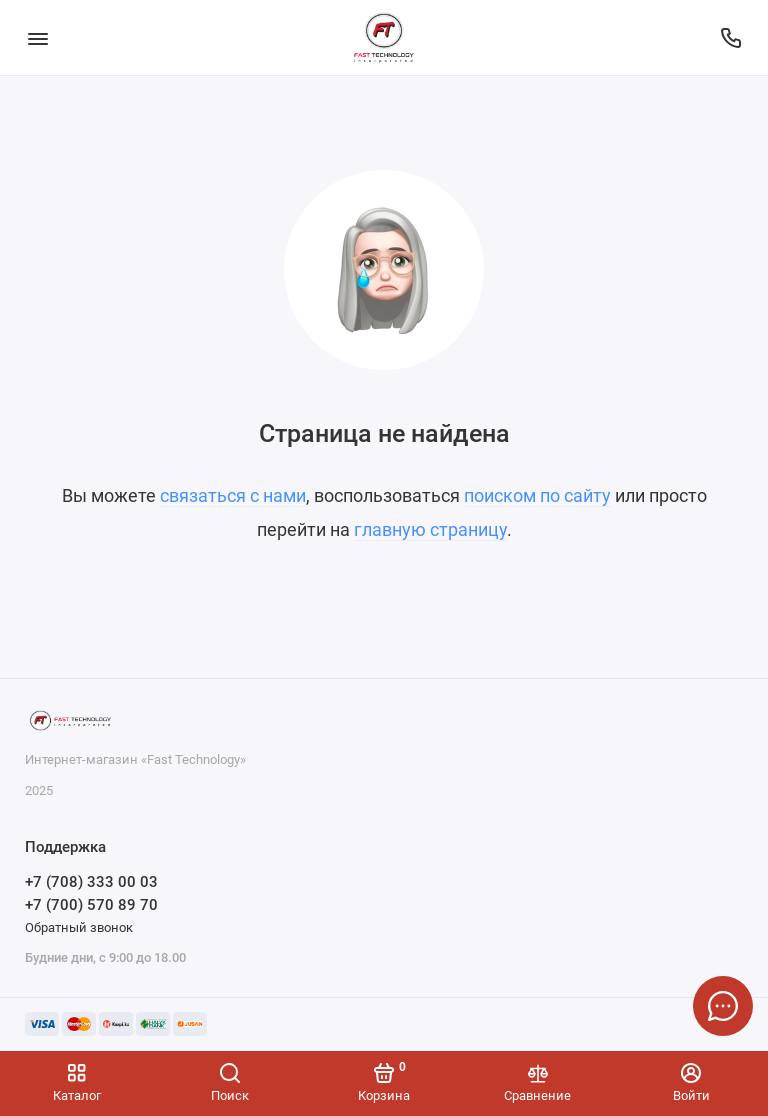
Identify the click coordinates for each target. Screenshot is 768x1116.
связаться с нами (233, 495)
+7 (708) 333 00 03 (91, 882)
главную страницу (430, 529)
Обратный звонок (79, 927)
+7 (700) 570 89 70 (91, 905)
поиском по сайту (537, 495)
